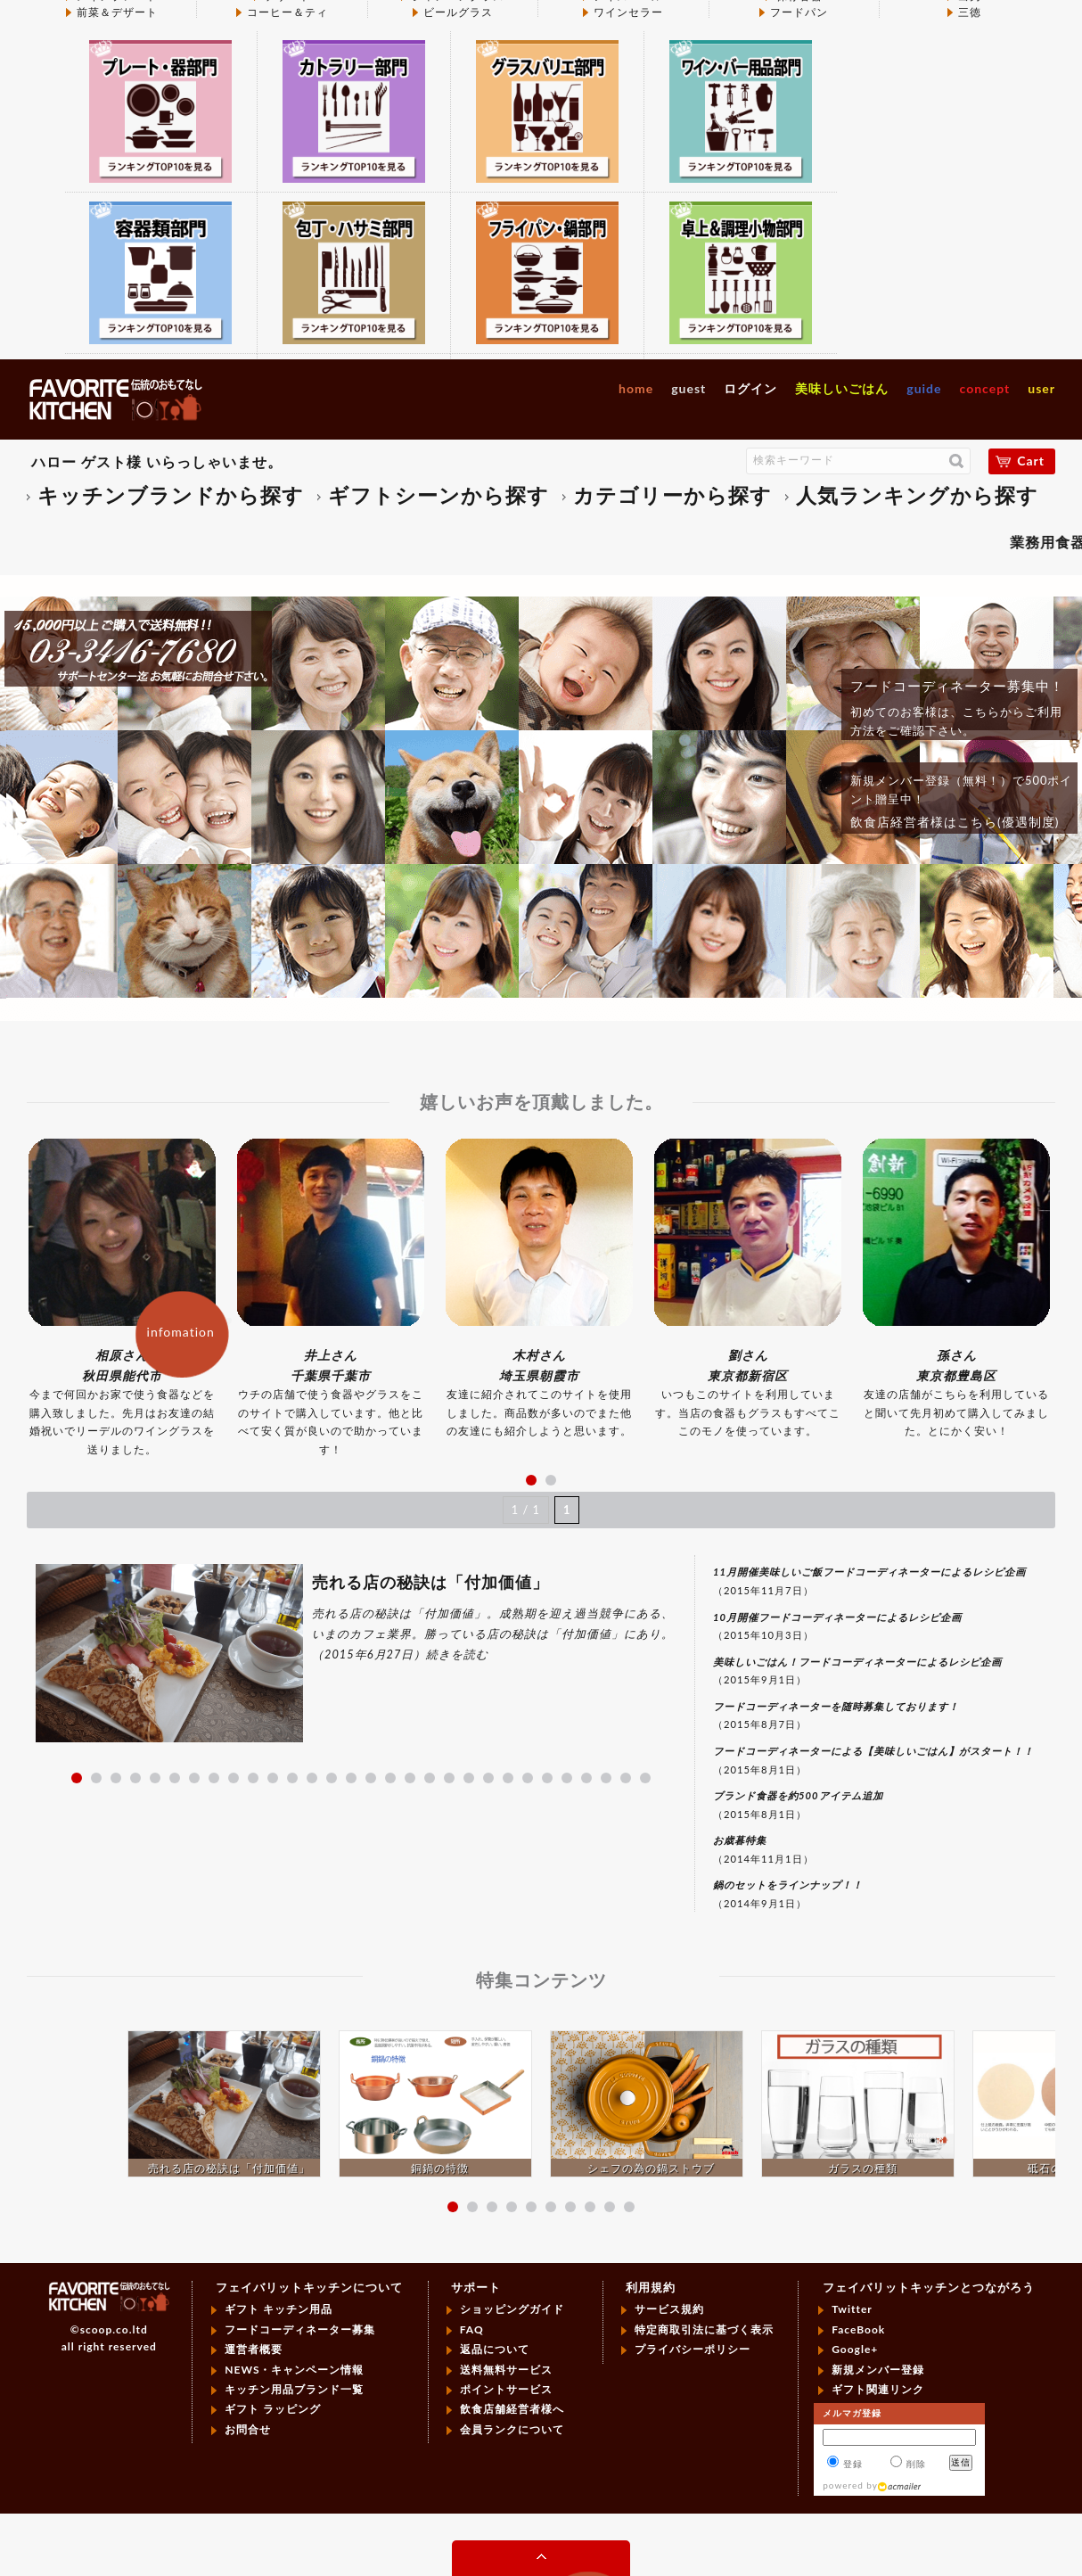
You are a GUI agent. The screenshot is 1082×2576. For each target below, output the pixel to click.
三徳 (969, 12)
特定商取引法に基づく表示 (704, 2329)
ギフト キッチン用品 (278, 2309)
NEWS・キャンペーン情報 (294, 2369)
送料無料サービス (506, 2369)
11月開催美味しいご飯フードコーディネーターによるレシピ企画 (869, 1571)
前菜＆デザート (117, 12)
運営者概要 (254, 2349)
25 (547, 1778)
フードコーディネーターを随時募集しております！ (836, 1706)
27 (586, 1778)
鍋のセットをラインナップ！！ (788, 1884)
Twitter (852, 2309)
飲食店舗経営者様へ (512, 2409)
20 (449, 1778)
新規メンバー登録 (878, 2369)
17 (390, 1778)
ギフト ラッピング (273, 2409)
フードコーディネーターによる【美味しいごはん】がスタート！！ (873, 1751)
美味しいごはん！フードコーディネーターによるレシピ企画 (857, 1661)
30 (645, 1778)
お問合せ (248, 2429)
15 (351, 1778)
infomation (181, 1331)
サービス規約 (669, 2309)
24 (527, 1778)
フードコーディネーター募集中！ (957, 686)
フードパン (799, 12)
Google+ (855, 2349)
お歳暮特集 (739, 1840)
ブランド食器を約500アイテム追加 (797, 1795)
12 (292, 1778)
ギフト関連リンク (878, 2389)
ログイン (750, 388)
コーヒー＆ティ (287, 12)
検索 (956, 461)
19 (429, 1778)
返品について (494, 2349)
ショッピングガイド (512, 2309)
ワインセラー (628, 12)
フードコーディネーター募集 (300, 2329)
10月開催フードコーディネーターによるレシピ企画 (837, 1617)
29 (625, 1778)
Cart (1031, 460)
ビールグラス (458, 12)
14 (331, 1778)
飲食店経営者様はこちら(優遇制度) (954, 821)
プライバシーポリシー (692, 2349)
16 (370, 1778)
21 (468, 1778)
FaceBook (858, 2329)
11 (272, 1778)
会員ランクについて (512, 2429)
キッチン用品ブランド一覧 (294, 2389)
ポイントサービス (506, 2389)
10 (253, 1778)
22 (488, 1778)
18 (410, 1778)
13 (312, 1778)
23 (508, 1778)
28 (606, 1778)
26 (566, 1778)
